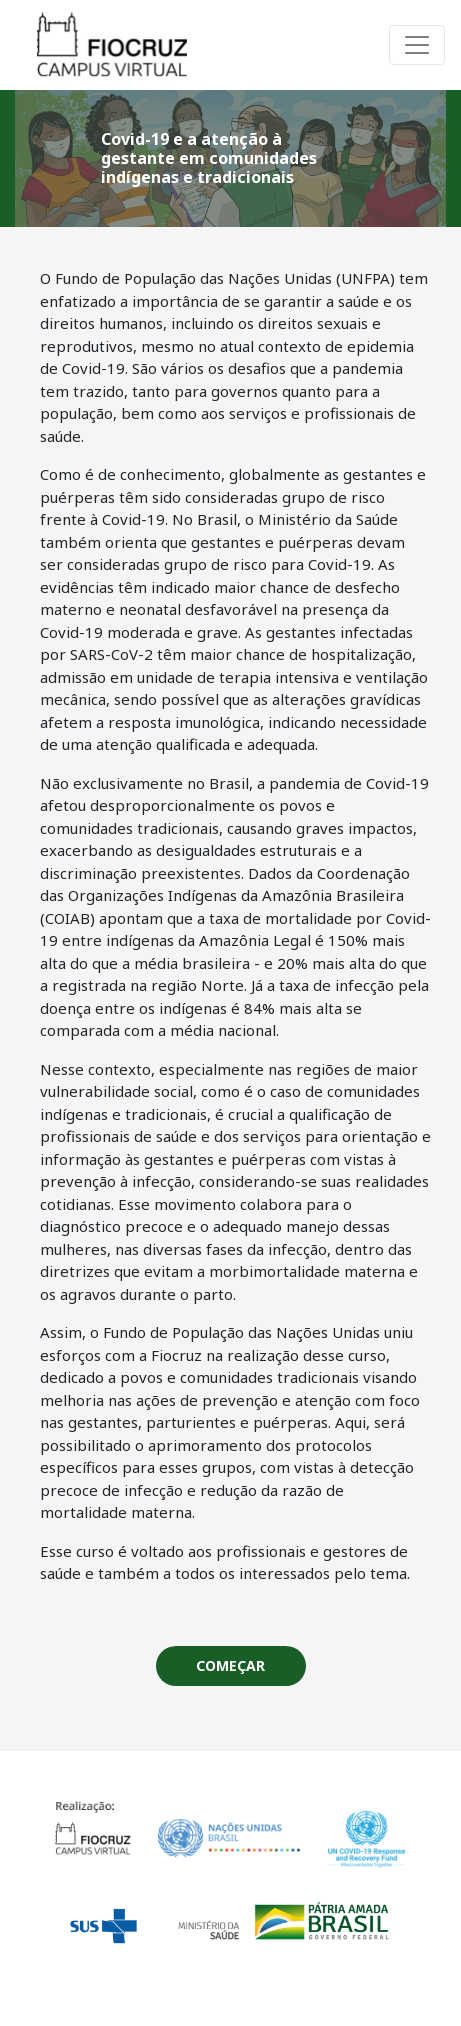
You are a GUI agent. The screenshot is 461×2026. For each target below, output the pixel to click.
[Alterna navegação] (417, 45)
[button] (231, 1666)
